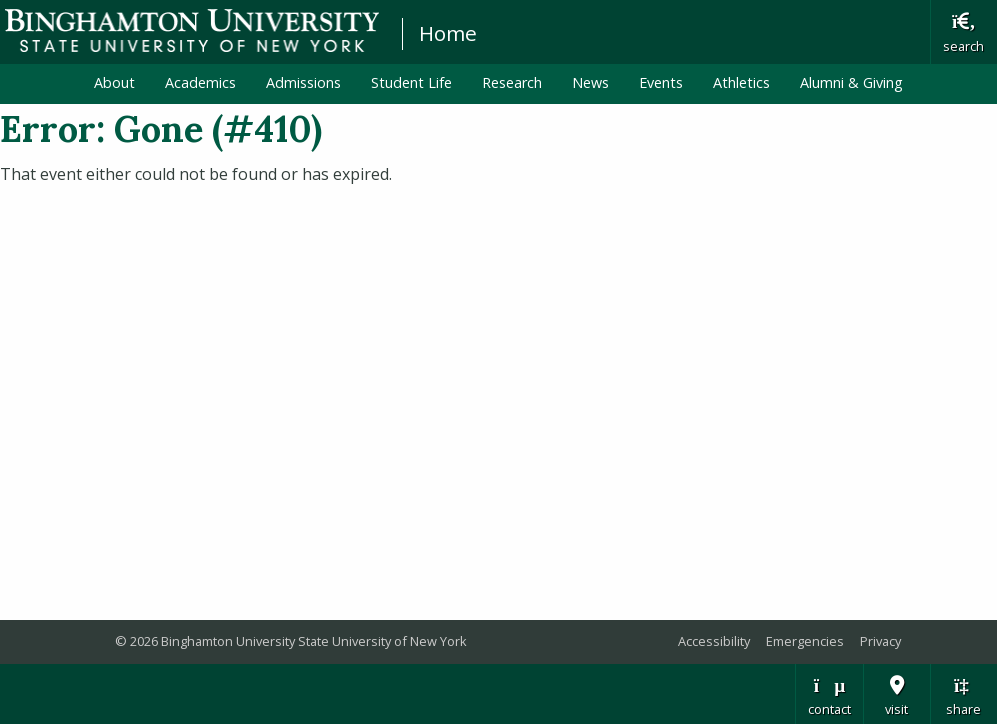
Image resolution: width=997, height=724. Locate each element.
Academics (200, 82)
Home (448, 33)
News (590, 82)
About (114, 82)
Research (512, 82)
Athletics (741, 82)
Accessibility (714, 641)
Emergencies (805, 641)
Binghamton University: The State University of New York (192, 30)
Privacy (880, 641)
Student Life (411, 82)
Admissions (303, 82)
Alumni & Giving (851, 82)
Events (661, 82)
